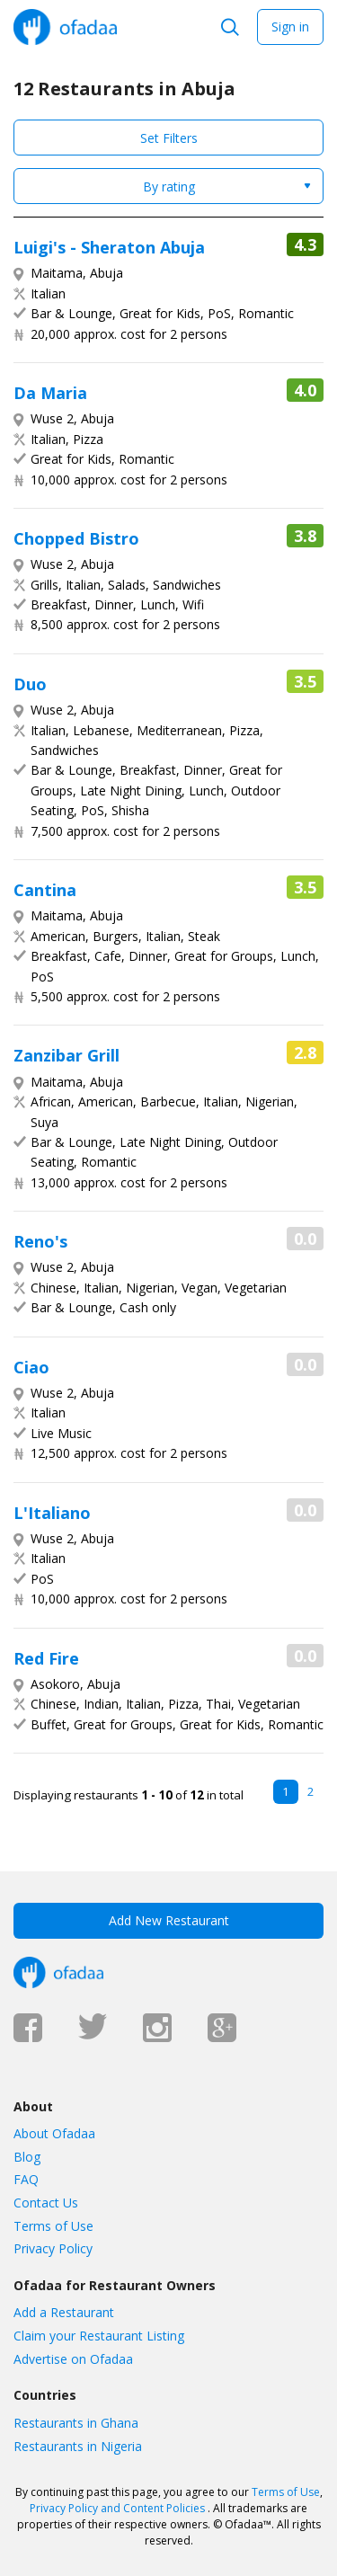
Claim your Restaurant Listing (98, 2335)
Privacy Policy (53, 2248)
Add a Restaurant (63, 2312)
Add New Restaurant (169, 1920)
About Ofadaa (54, 2133)
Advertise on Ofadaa (73, 2358)
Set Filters (169, 138)
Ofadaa (65, 27)
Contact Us (45, 2202)
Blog (26, 2156)
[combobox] (168, 186)
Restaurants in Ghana (75, 2422)
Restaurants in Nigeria (77, 2446)
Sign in (290, 26)
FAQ (26, 2179)
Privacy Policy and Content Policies (117, 2508)
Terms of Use (53, 2225)
